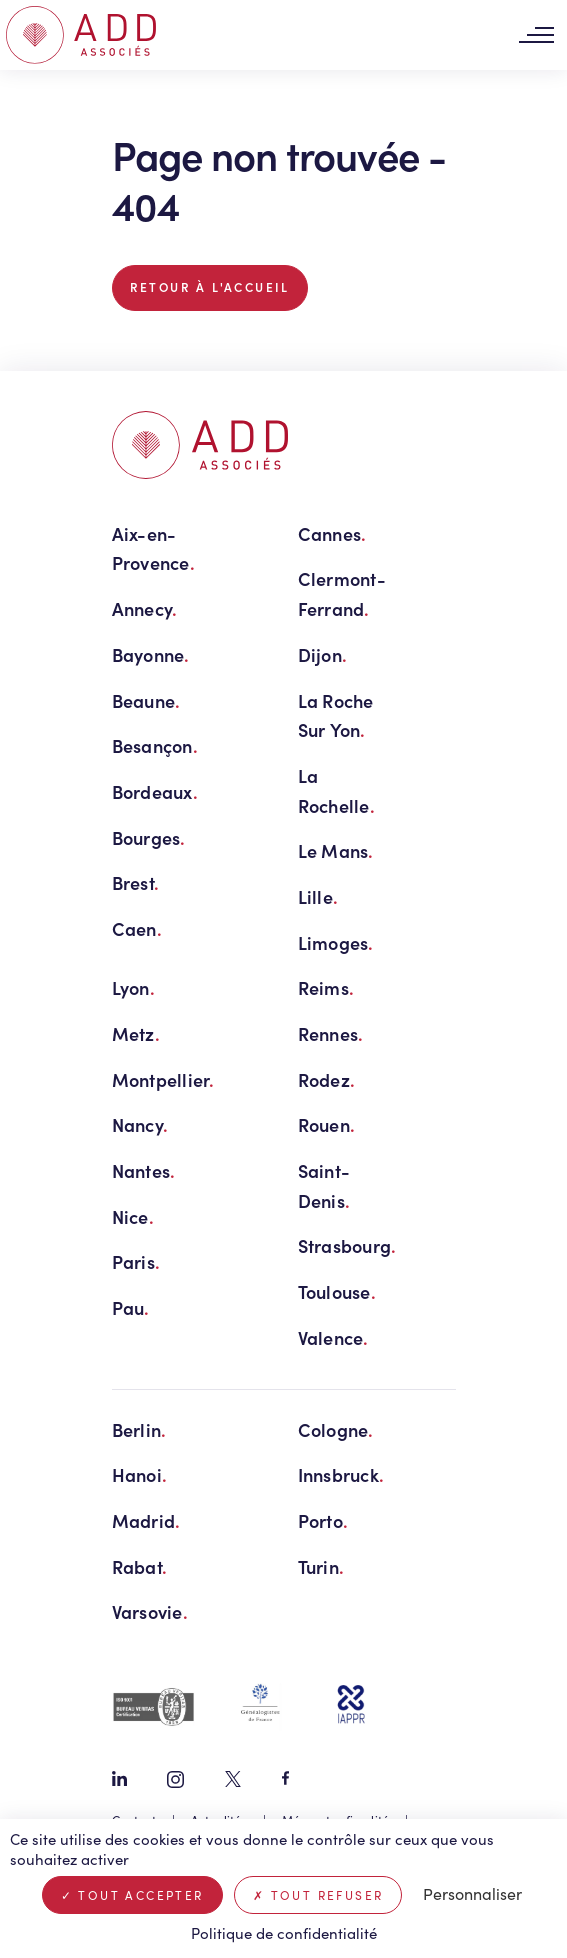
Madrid (146, 1520)
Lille (318, 896)
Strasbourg (347, 1245)
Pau (131, 1307)
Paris (136, 1261)
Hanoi (140, 1474)
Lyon (133, 987)
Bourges (149, 837)
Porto (323, 1520)
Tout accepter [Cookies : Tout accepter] (132, 1895)
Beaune (146, 700)
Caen (137, 928)
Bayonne (151, 654)
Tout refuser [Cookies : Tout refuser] (318, 1895)
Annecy (145, 608)
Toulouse (337, 1291)
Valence (333, 1337)
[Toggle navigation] (536, 35)
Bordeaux (155, 791)
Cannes (332, 533)
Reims (326, 987)
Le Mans (336, 850)
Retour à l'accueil (210, 287)
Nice (133, 1216)
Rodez (327, 1079)
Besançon (155, 745)
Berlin (139, 1429)
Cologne (336, 1429)
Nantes (144, 1170)
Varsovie (150, 1611)
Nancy (140, 1124)
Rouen (327, 1124)
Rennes (331, 1033)
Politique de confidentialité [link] (284, 1933)
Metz (136, 1033)
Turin (321, 1566)
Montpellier (163, 1079)
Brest (136, 882)
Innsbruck (341, 1474)
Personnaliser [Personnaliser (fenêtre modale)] (472, 1893)
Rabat (140, 1566)
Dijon (323, 654)
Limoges (336, 942)
